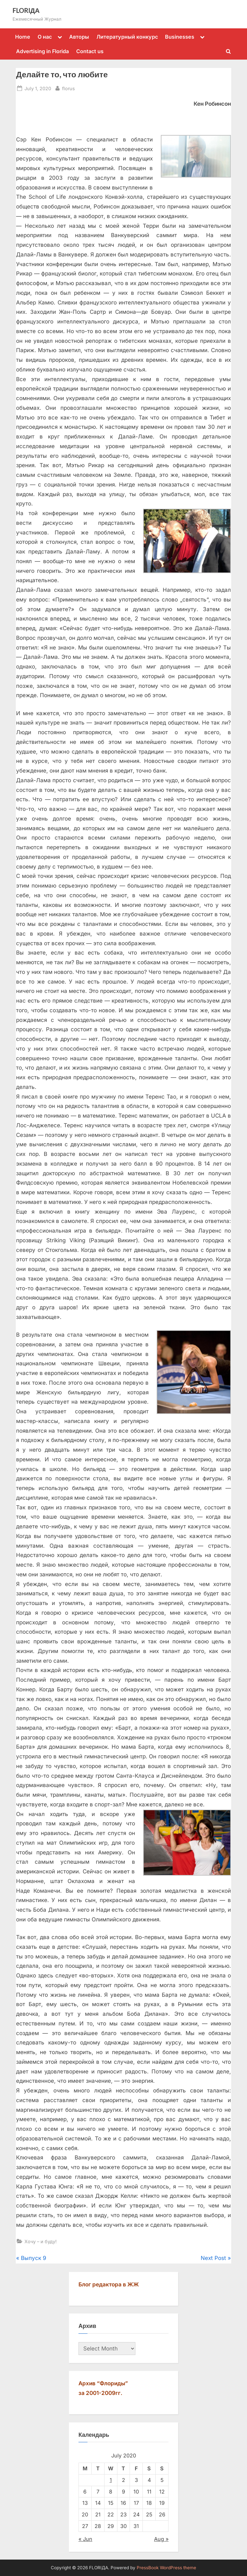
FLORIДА (26, 10)
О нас (45, 37)
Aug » (161, 2539)
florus (68, 87)
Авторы (79, 37)
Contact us (90, 51)
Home (22, 37)
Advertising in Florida (42, 51)
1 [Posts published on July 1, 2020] (111, 2480)
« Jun (85, 2539)
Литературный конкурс (127, 37)
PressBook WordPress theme (166, 2567)
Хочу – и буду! (40, 2241)
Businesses (179, 37)
